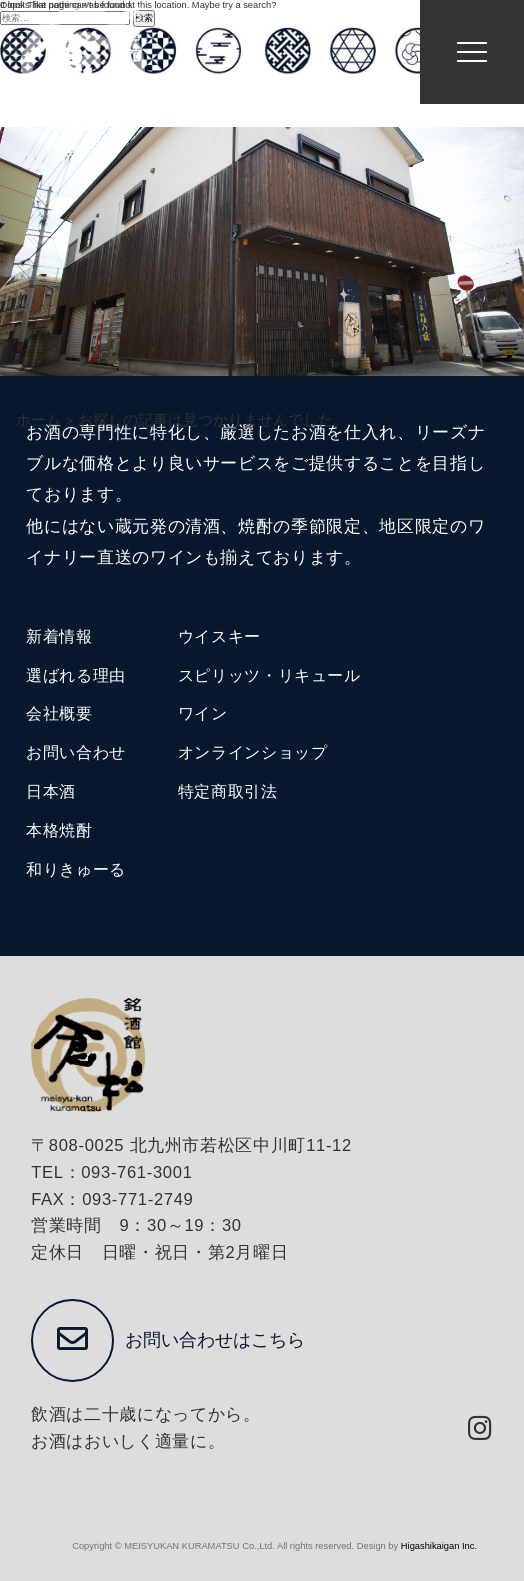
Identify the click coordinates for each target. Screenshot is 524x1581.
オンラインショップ (253, 752)
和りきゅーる (76, 869)
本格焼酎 (59, 830)
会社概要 (59, 713)
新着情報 (59, 636)
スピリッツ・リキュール (269, 675)
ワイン (203, 713)
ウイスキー (219, 636)
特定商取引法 (228, 791)
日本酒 (51, 791)
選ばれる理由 (76, 675)
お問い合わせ (76, 752)
